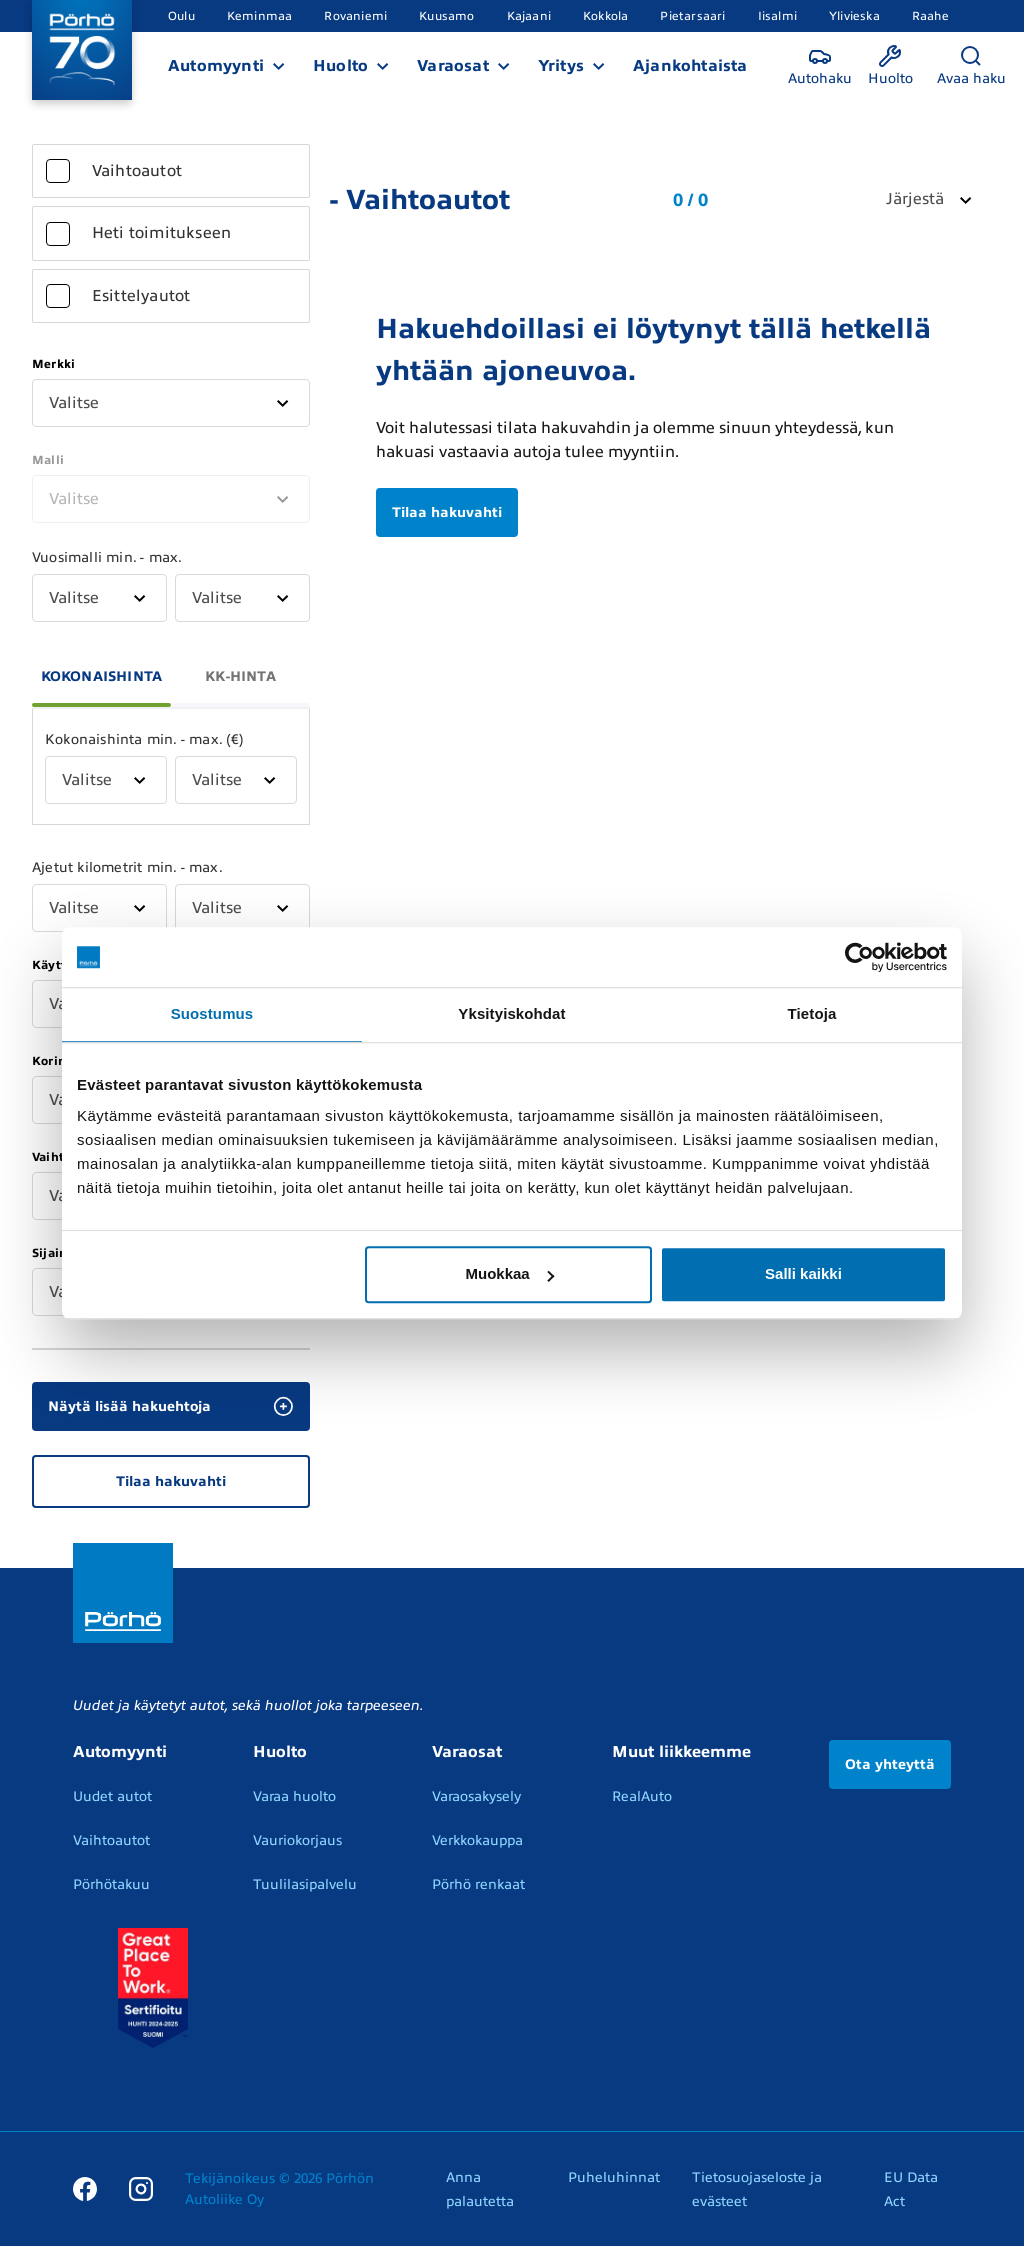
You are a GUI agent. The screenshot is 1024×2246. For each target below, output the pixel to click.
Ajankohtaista (690, 66)
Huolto (340, 66)
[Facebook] (85, 2188)
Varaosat (453, 66)
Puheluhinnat (614, 2177)
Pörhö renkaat (478, 1884)
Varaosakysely (476, 1796)
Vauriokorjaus (297, 1840)
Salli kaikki (803, 1273)
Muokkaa (510, 1273)
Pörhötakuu (111, 1884)
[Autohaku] (820, 66)
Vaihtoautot (111, 1840)
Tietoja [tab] (812, 1013)
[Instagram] (141, 2188)
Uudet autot (112, 1796)
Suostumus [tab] (212, 1013)
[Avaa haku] (971, 66)
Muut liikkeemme (681, 1752)
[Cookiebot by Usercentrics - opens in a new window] (859, 957)
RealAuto (642, 1796)
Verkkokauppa (477, 1840)
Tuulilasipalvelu (305, 1884)
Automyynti (216, 66)
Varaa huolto (294, 1796)
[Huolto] (890, 66)
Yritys (561, 66)
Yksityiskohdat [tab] (511, 1013)
